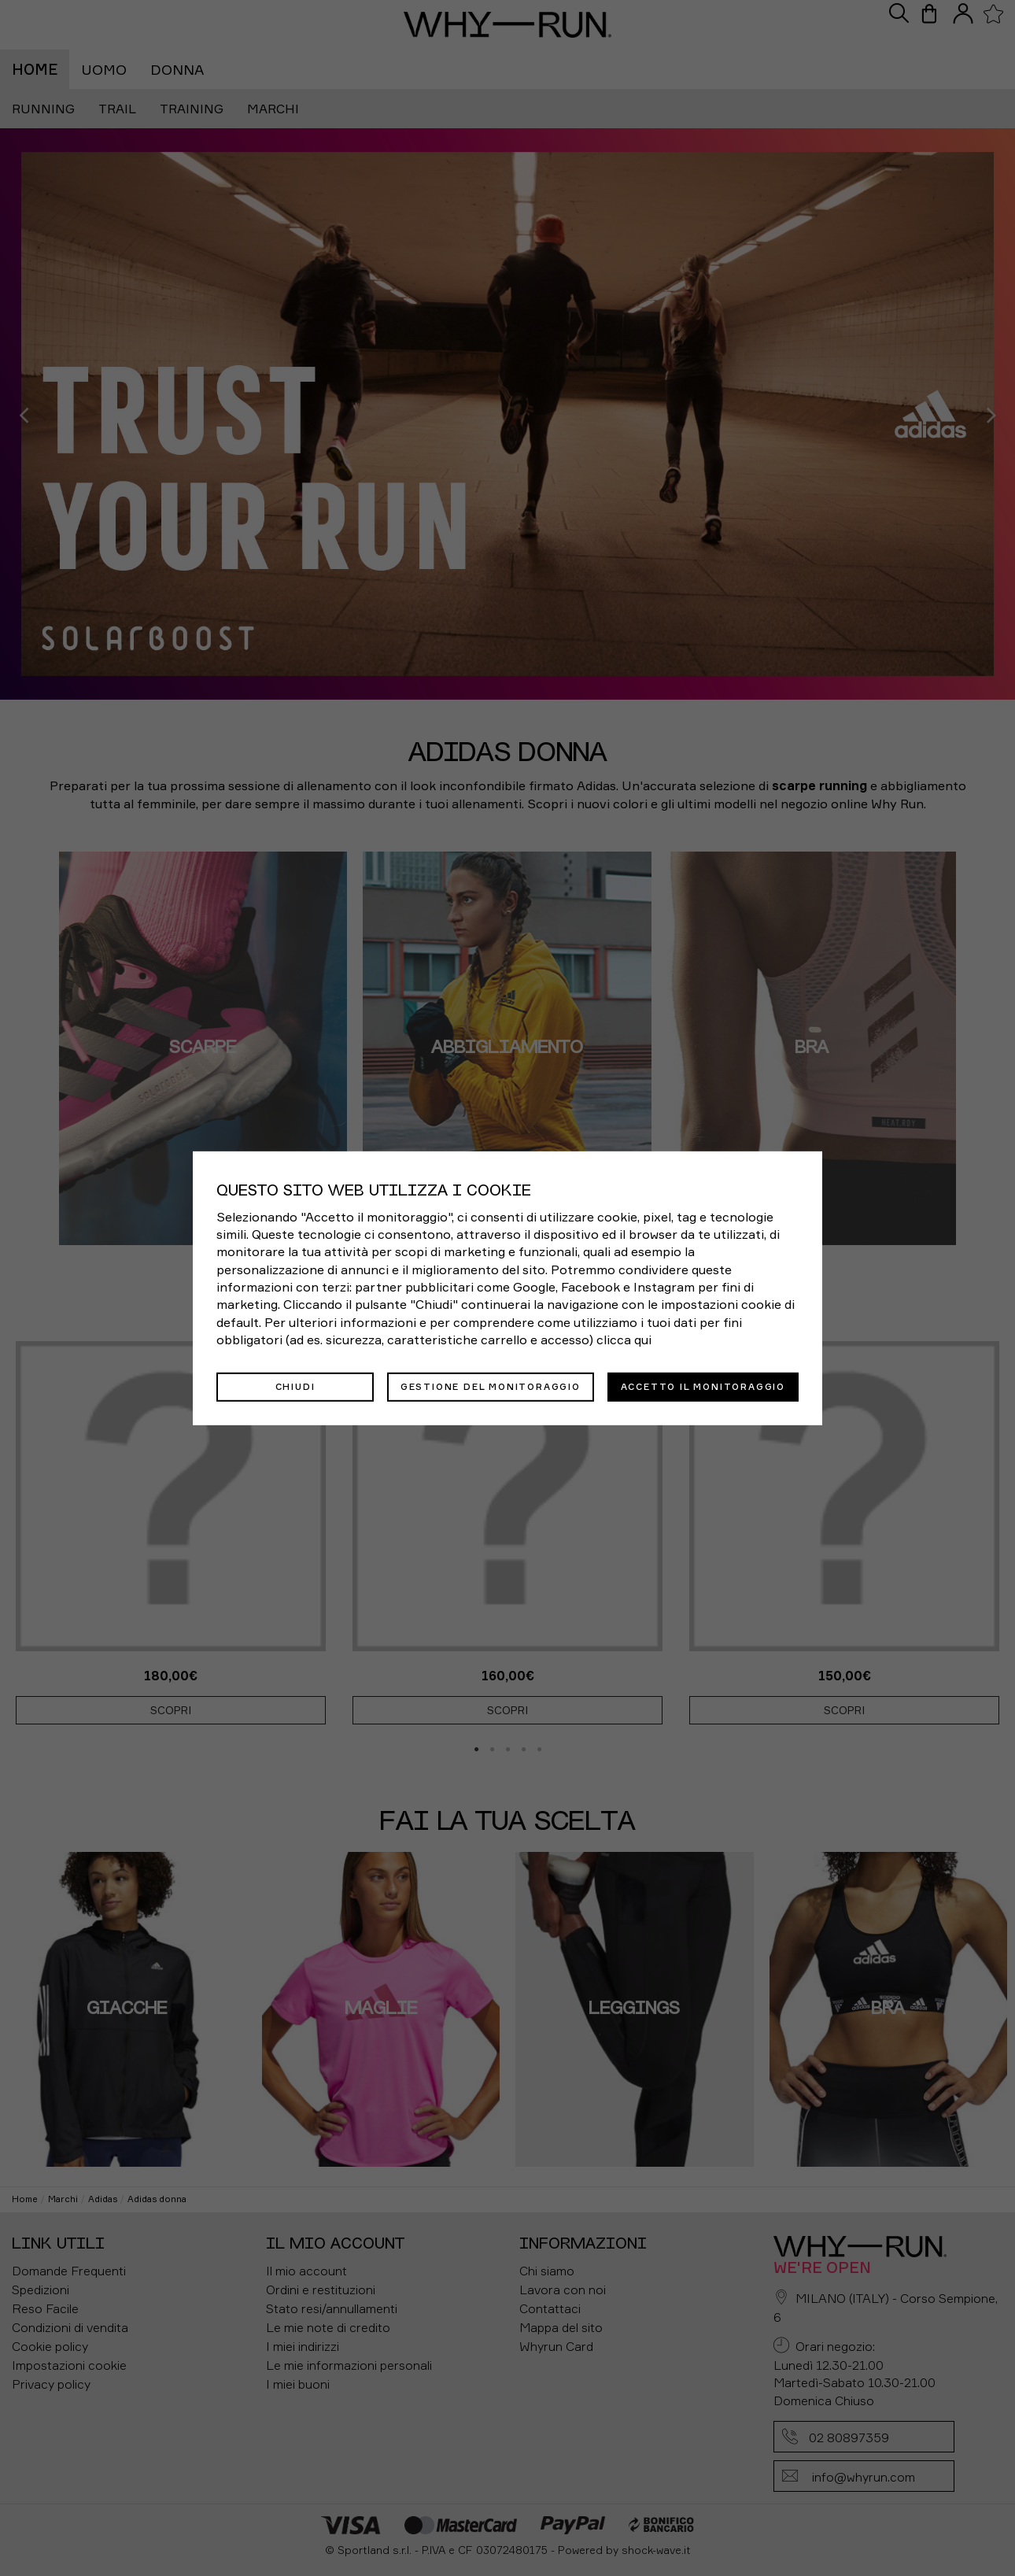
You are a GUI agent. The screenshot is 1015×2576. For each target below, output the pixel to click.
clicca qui (623, 1339)
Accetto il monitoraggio (703, 1385)
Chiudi (295, 1385)
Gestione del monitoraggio (490, 1385)
